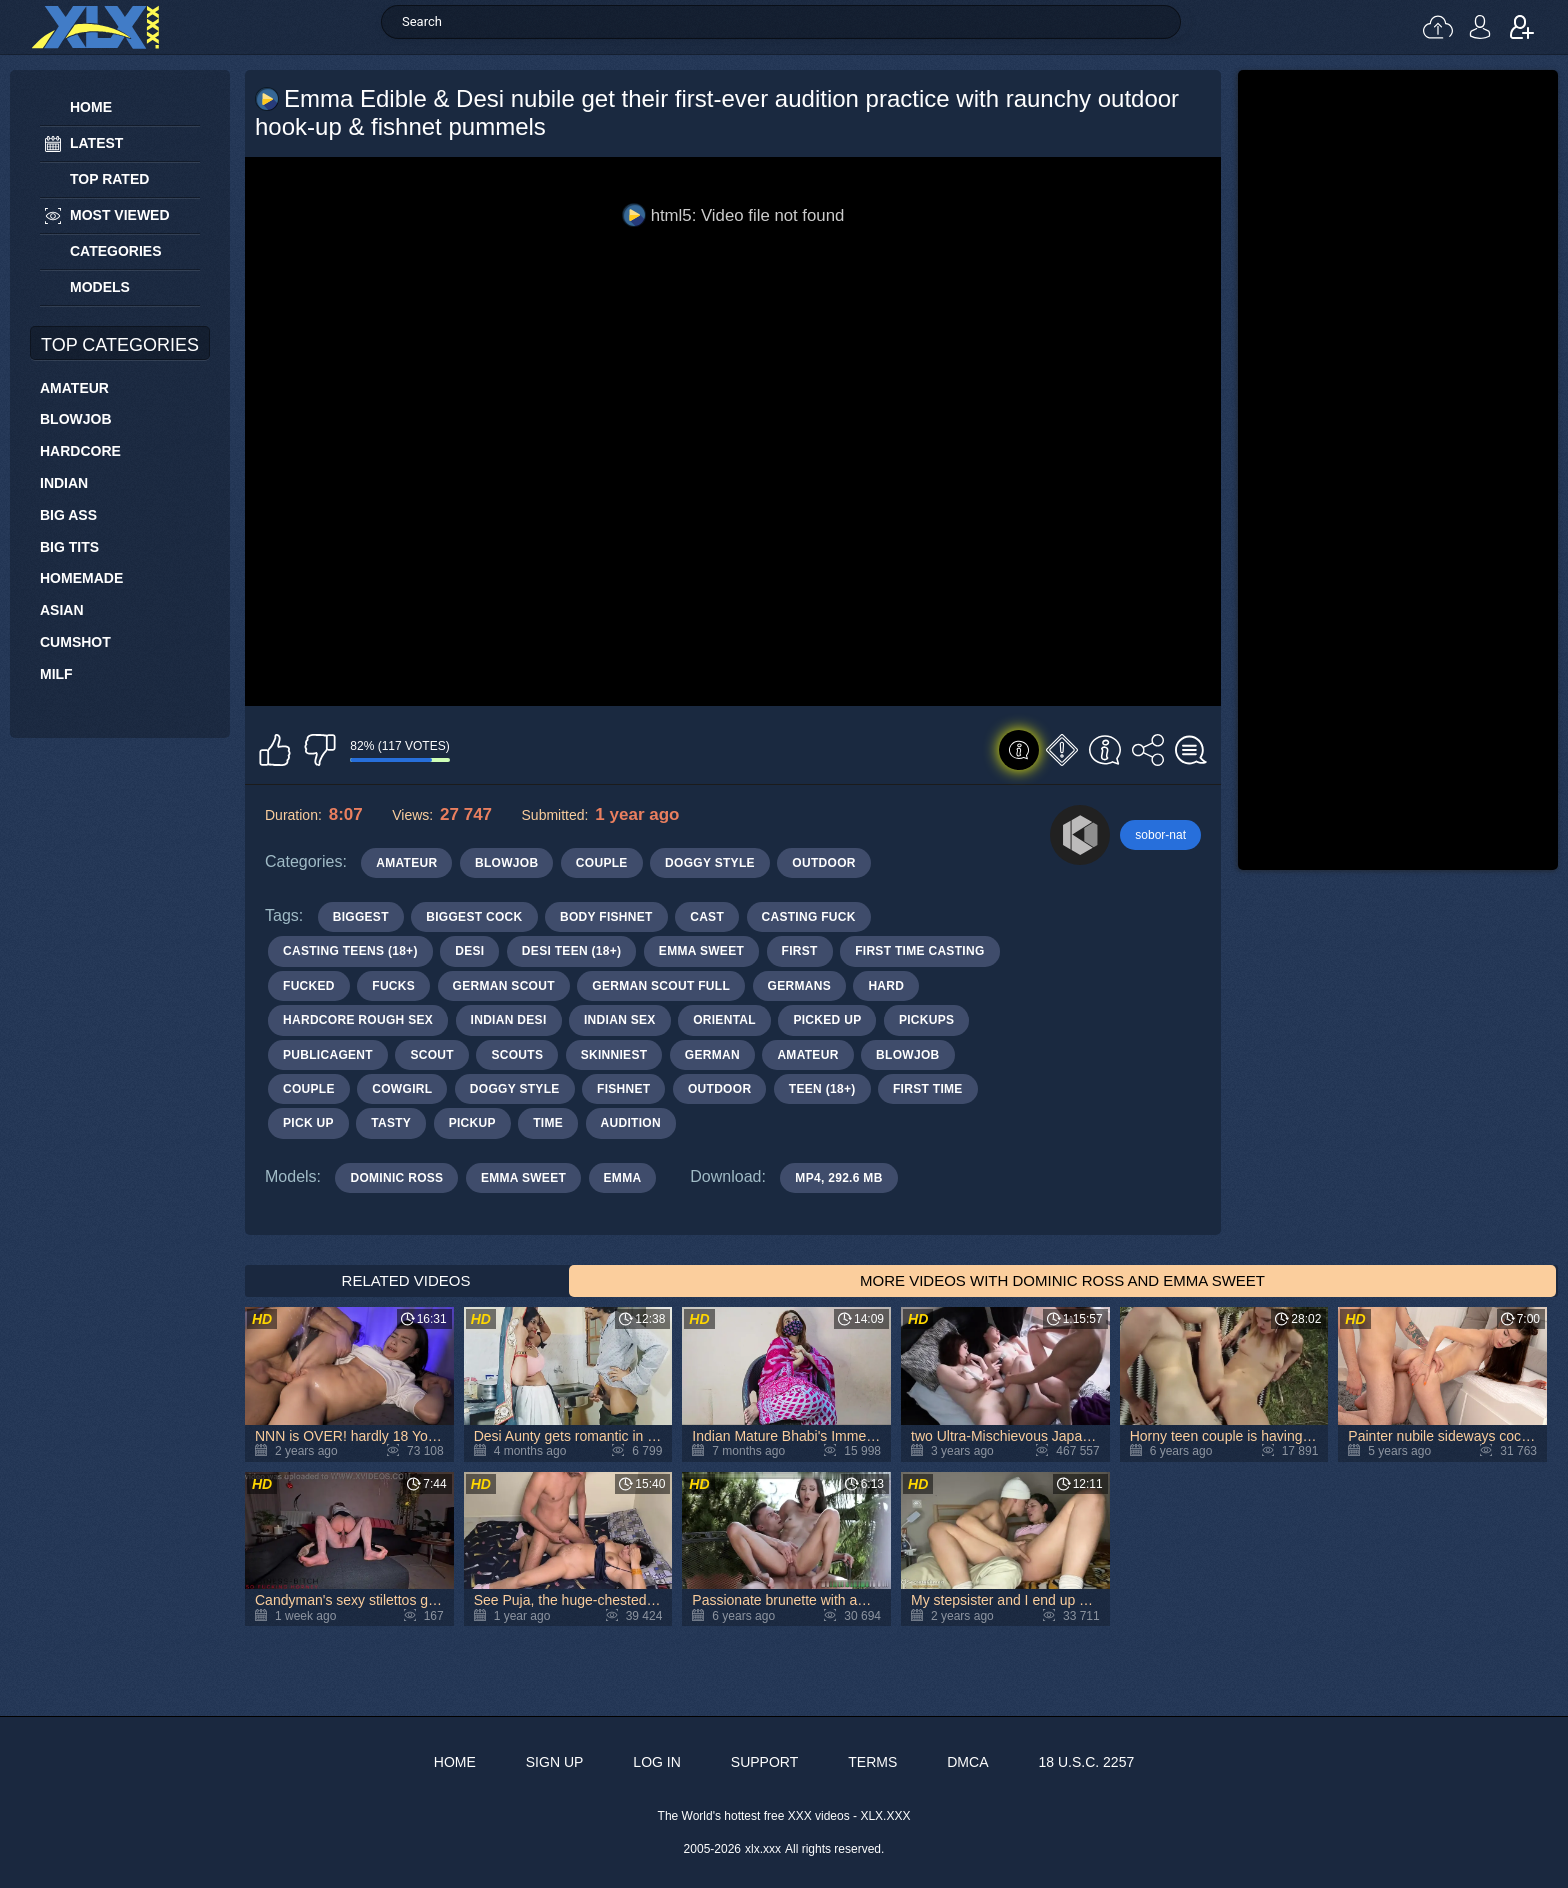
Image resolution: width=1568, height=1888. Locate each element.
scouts (517, 1055)
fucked (309, 986)
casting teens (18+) (350, 951)
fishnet (623, 1089)
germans (799, 986)
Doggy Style (710, 863)
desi (469, 951)
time (548, 1123)
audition (631, 1123)
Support (764, 1762)
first (800, 951)
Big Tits (69, 547)
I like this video (275, 750)
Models (100, 287)
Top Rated (109, 179)
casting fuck (809, 917)
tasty (391, 1123)
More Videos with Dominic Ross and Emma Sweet (1062, 1280)
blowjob (907, 1055)
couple (309, 1089)
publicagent (328, 1055)
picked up (827, 1020)
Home (91, 107)
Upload (1438, 27)
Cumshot (75, 642)
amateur (807, 1055)
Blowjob (76, 419)
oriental (724, 1020)
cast (707, 917)
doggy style (515, 1089)
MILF (56, 674)
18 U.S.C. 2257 (1086, 1762)
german (712, 1055)
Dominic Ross (396, 1178)
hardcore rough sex (358, 1020)
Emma (623, 1178)
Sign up (1522, 27)
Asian (62, 610)
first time (928, 1089)
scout (432, 1055)
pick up (308, 1123)
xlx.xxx (763, 1849)
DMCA (967, 1762)
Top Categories (120, 345)
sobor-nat (1160, 835)
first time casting (919, 951)
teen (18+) (822, 1089)
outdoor (719, 1089)
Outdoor (823, 863)
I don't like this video (320, 750)
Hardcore (80, 451)
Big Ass (68, 515)
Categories (116, 251)
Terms (872, 1762)
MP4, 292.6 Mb (838, 1178)
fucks (393, 986)
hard (886, 986)
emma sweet (701, 951)
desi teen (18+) (572, 951)
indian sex (620, 1020)
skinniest (614, 1055)
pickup (472, 1123)
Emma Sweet (523, 1178)
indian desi (509, 1020)
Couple (602, 863)
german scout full (661, 986)
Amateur (74, 388)
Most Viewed (120, 215)
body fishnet (606, 917)
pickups (926, 1020)
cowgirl (402, 1089)
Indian (64, 483)
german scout (504, 986)
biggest (361, 917)
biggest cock (474, 917)
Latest (96, 143)
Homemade (81, 578)
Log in (1480, 27)
